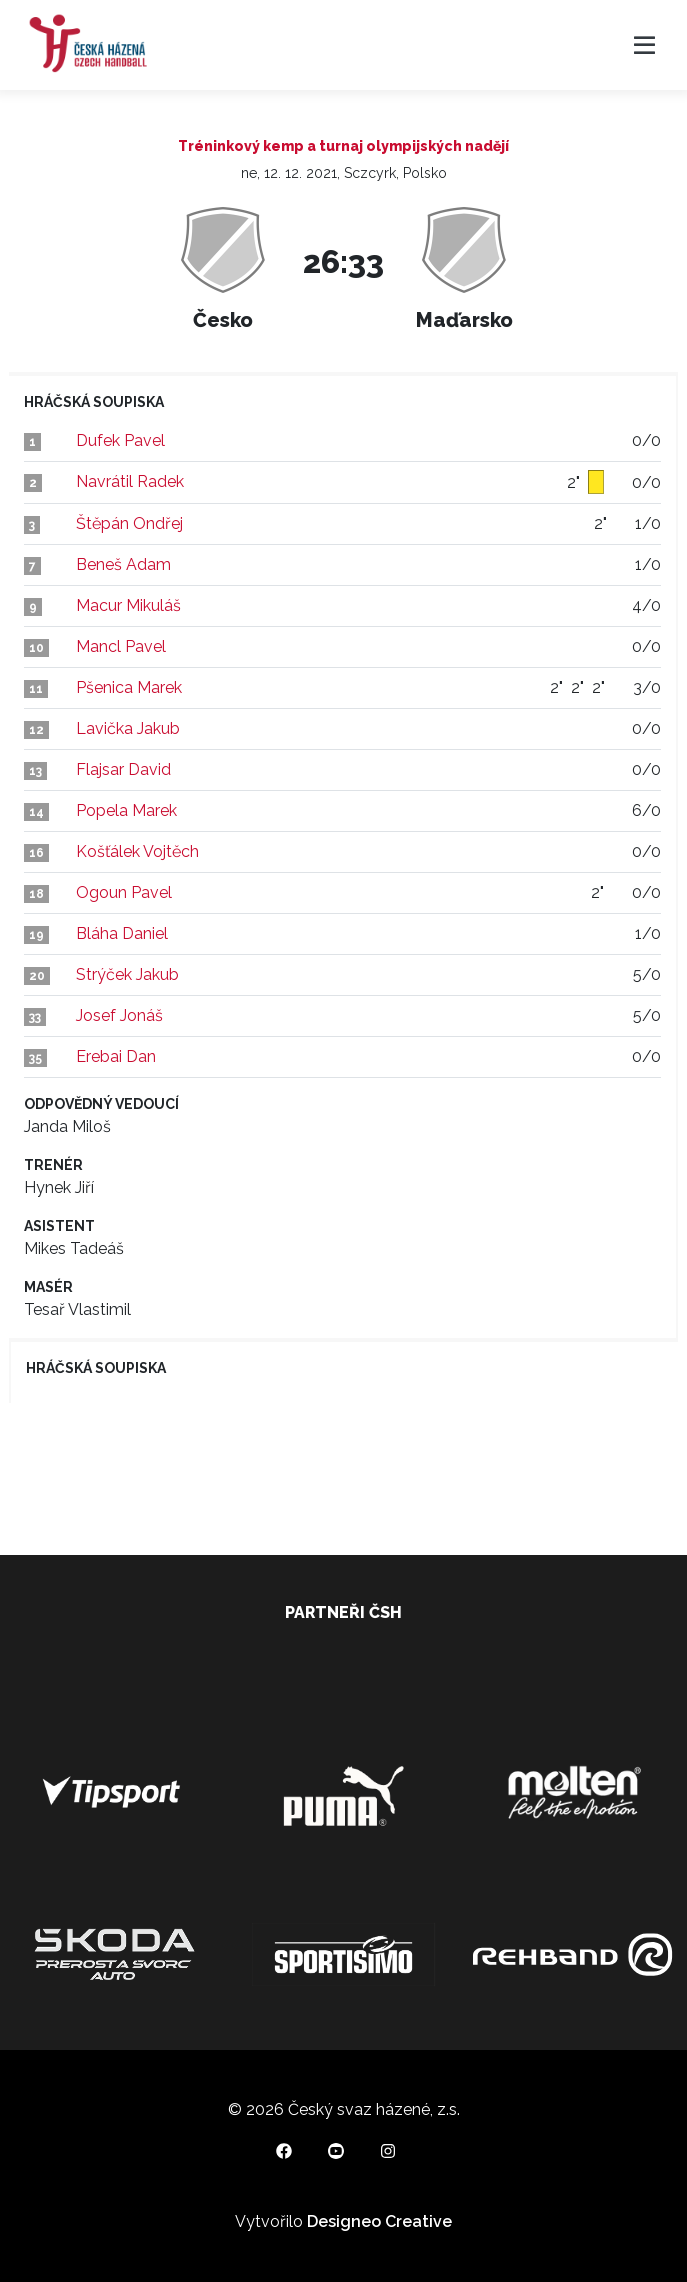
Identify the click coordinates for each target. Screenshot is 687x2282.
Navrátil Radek (130, 481)
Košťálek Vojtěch (137, 851)
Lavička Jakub (128, 728)
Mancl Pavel (121, 646)
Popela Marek (126, 810)
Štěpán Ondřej (129, 523)
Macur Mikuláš (128, 605)
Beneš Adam (123, 564)
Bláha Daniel (122, 933)
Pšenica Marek (129, 687)
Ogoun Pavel (124, 892)
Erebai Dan (116, 1056)
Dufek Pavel (120, 440)
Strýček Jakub (127, 974)
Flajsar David (123, 769)
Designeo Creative (379, 2221)
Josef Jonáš (119, 1015)
